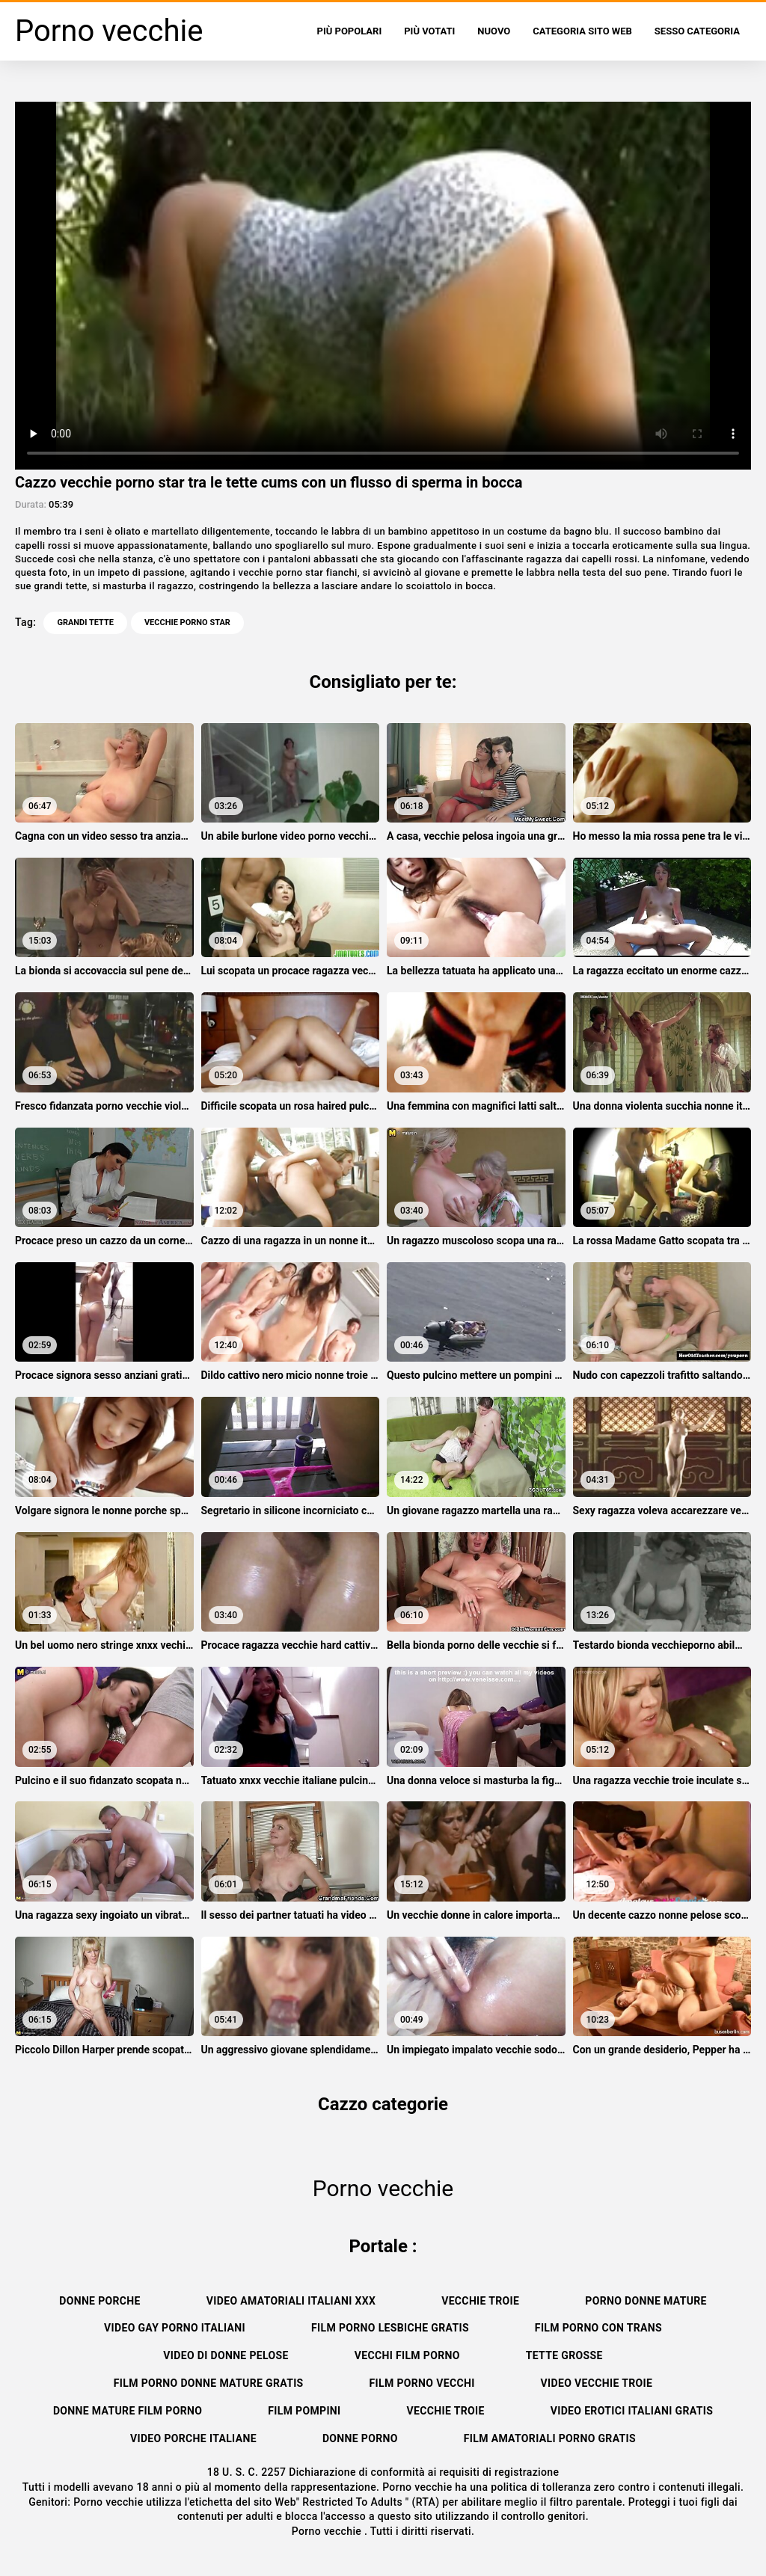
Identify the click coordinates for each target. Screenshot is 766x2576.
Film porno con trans (598, 2328)
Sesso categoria (697, 31)
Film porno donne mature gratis (209, 2383)
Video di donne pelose (225, 2355)
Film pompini (304, 2411)
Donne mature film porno (127, 2411)
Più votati (429, 31)
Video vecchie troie (597, 2383)
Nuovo (493, 31)
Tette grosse (564, 2355)
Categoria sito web (582, 31)
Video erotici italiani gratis (632, 2411)
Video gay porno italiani (174, 2328)
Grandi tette (85, 622)
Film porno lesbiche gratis (390, 2328)
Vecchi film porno (407, 2355)
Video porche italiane (193, 2438)
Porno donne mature (646, 2301)
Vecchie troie (480, 2301)
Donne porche (100, 2301)
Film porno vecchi (422, 2383)
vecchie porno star (187, 622)
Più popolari (349, 31)
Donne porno (360, 2438)
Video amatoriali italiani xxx (291, 2301)
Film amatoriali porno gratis (550, 2438)
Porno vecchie (328, 2531)
